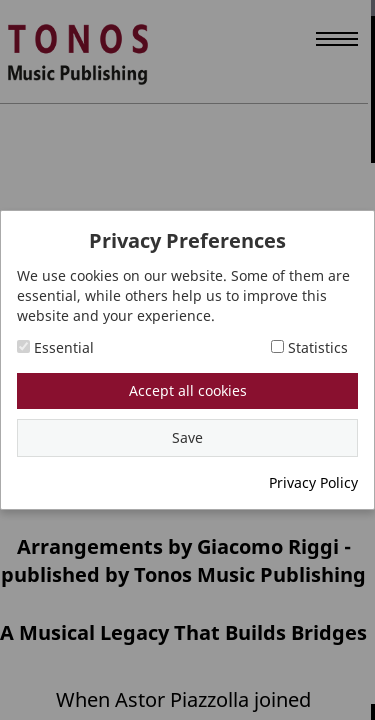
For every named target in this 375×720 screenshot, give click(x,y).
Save (187, 437)
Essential (55, 347)
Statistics (309, 347)
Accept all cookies (188, 390)
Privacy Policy (313, 482)
